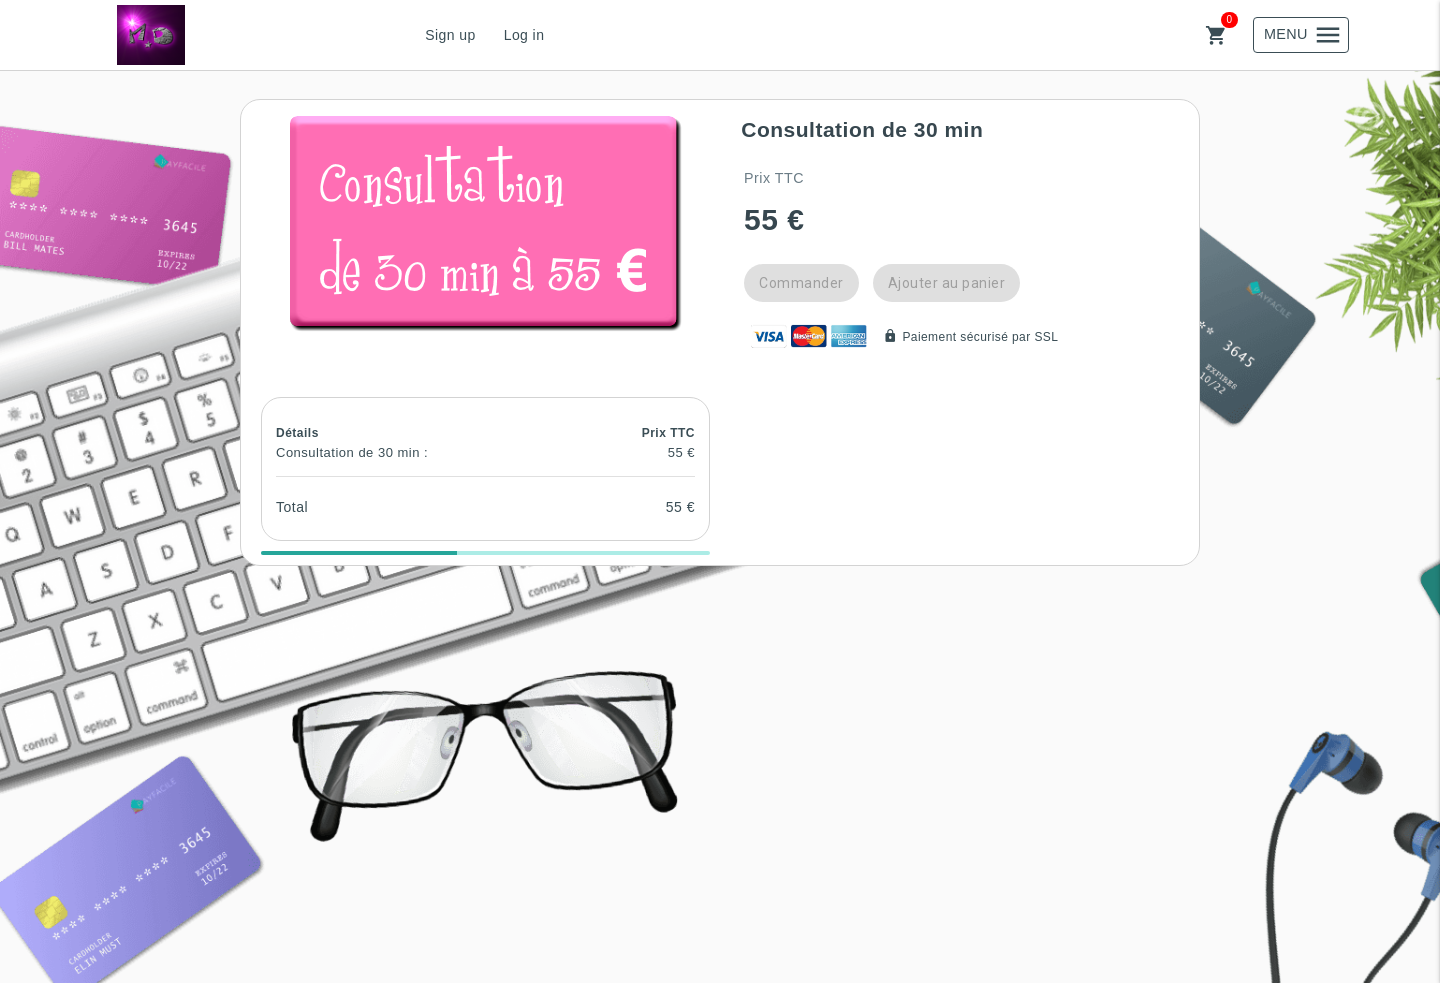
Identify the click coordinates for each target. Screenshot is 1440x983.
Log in (524, 35)
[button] (485, 223)
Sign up (450, 35)
